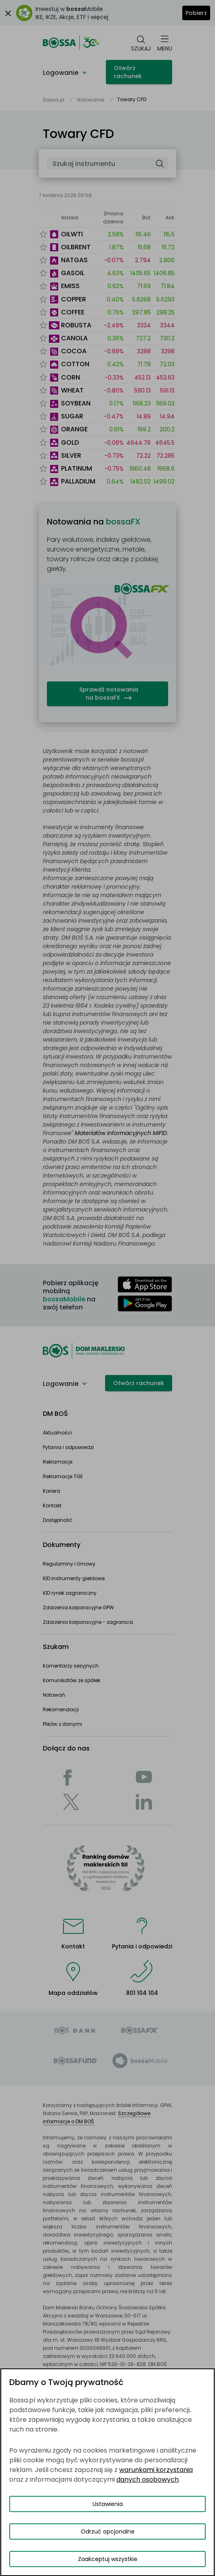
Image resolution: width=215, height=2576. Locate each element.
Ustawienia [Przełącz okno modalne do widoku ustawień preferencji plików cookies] (108, 2504)
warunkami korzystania (156, 2469)
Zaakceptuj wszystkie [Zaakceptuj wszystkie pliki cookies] (107, 2559)
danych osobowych (147, 2479)
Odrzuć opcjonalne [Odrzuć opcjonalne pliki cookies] (108, 2531)
